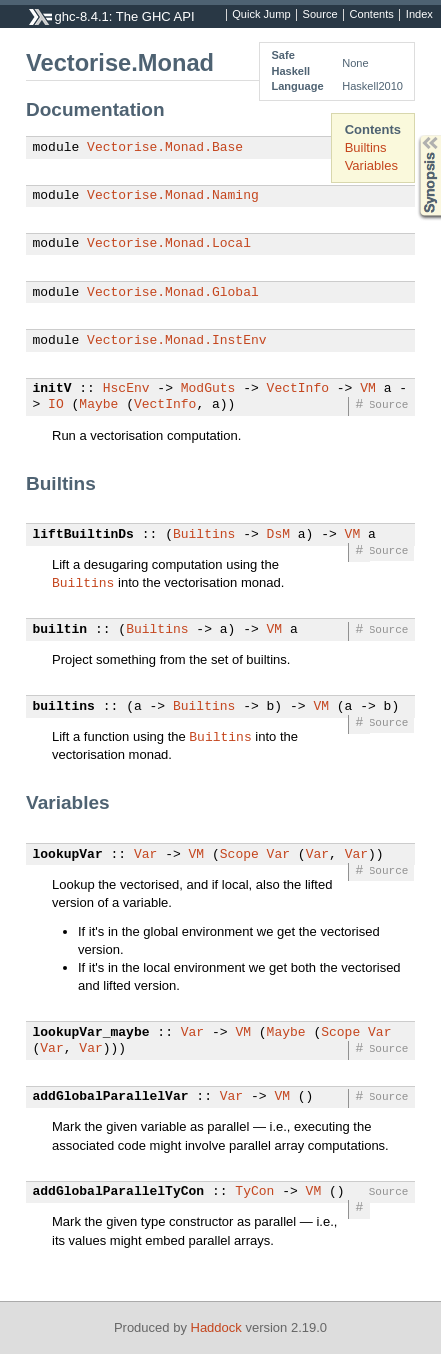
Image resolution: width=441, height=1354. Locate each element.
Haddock (216, 1327)
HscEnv (126, 389)
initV (52, 389)
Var (145, 855)
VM (368, 389)
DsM (278, 535)
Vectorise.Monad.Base (165, 148)
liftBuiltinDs (83, 535)
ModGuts (208, 389)
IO (56, 405)
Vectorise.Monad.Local (169, 244)
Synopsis (414, 135)
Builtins (366, 147)
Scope (239, 855)
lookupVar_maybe (91, 1033)
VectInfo (298, 389)
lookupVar (68, 855)
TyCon (254, 1192)
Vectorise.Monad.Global (173, 293)
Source (320, 15)
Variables (371, 165)
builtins (64, 707)
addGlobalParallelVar (111, 1097)
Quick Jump (261, 15)
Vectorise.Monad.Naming (173, 196)
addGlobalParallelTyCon (119, 1192)
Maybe (98, 405)
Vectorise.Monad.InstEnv (176, 341)
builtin (60, 630)
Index (419, 15)
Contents (372, 15)
